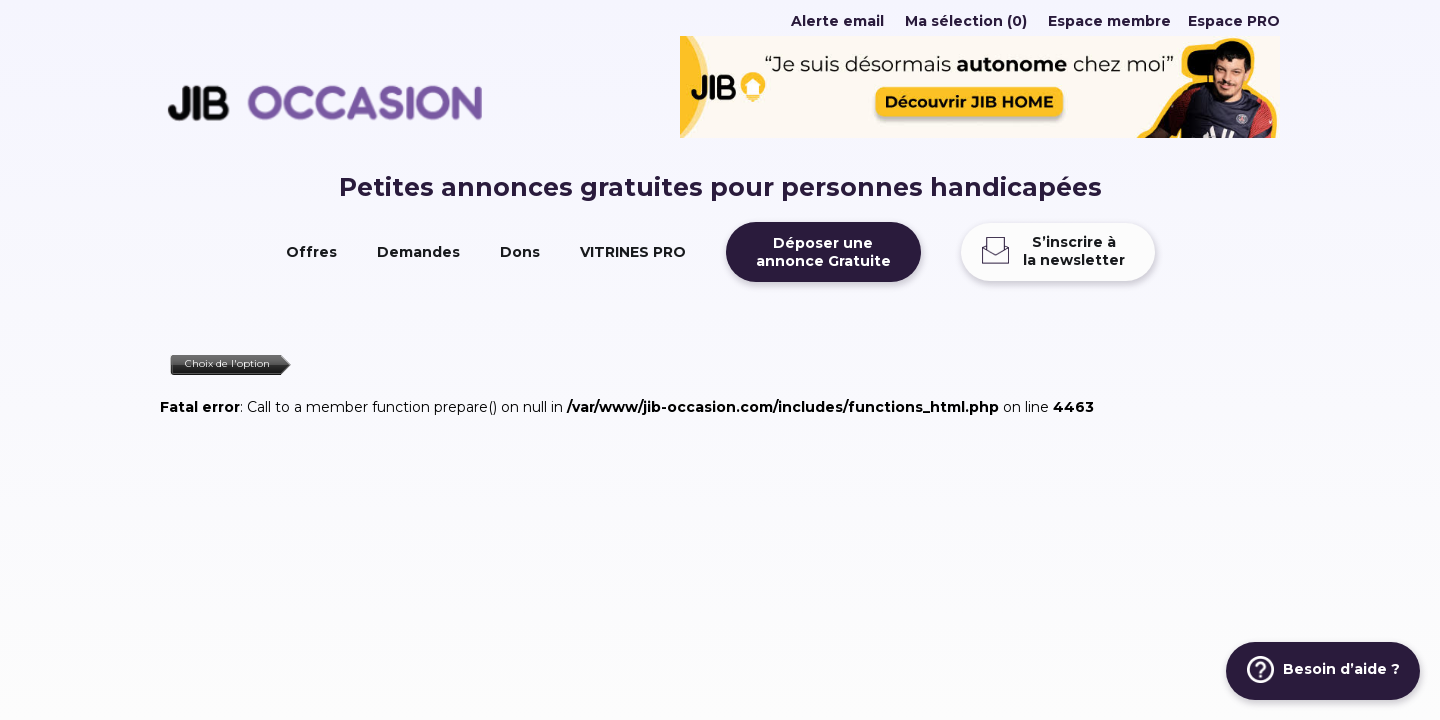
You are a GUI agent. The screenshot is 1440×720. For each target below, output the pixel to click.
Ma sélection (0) (966, 21)
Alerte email (837, 21)
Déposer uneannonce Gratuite (823, 252)
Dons (520, 252)
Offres (311, 252)
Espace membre (1109, 21)
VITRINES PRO (633, 252)
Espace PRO (1234, 21)
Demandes (418, 252)
